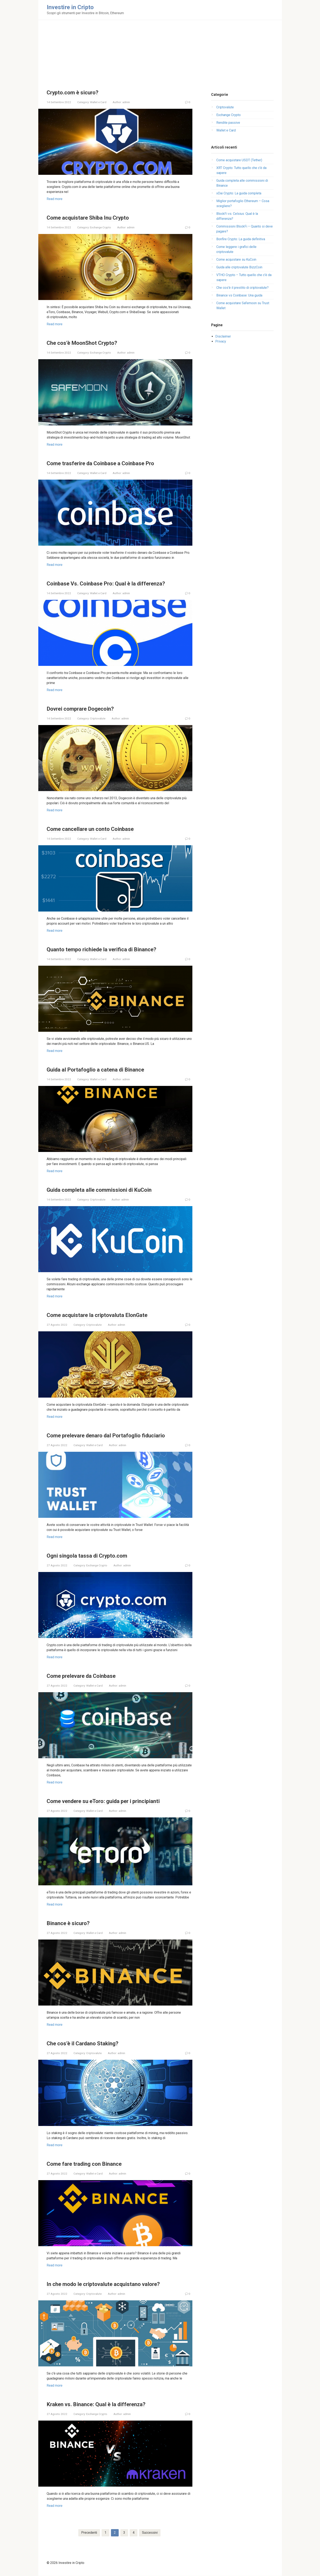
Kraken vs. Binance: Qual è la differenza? (104, 2404)
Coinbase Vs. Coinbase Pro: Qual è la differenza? (115, 583)
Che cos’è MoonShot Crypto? (87, 342)
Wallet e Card (98, 102)
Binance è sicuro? (72, 1923)
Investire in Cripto (70, 7)
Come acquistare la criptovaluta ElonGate (105, 1314)
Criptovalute (97, 718)
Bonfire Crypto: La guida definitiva (240, 239)
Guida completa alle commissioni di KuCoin (108, 1189)
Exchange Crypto (100, 227)
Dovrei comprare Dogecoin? (86, 708)
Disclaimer (223, 336)
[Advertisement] (160, 57)
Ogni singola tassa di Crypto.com (93, 1555)
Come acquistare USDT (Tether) (239, 160)
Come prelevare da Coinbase (87, 1675)
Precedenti (89, 2533)
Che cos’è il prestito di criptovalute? (242, 288)
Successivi (150, 2533)
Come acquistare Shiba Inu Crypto (95, 217)
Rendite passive (228, 123)
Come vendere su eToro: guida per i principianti (114, 1800)
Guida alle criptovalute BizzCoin (239, 267)
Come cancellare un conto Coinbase (98, 828)
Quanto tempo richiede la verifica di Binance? (111, 949)
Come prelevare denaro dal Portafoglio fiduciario (116, 1435)
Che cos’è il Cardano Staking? (88, 2043)
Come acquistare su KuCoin (236, 259)
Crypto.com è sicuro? (77, 92)
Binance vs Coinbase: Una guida (239, 295)
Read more (54, 199)
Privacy (220, 341)
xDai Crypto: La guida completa (238, 193)
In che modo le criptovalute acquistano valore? (113, 2283)
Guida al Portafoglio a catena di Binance (103, 1069)
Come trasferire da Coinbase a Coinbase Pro (109, 463)
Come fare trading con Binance (91, 2163)
